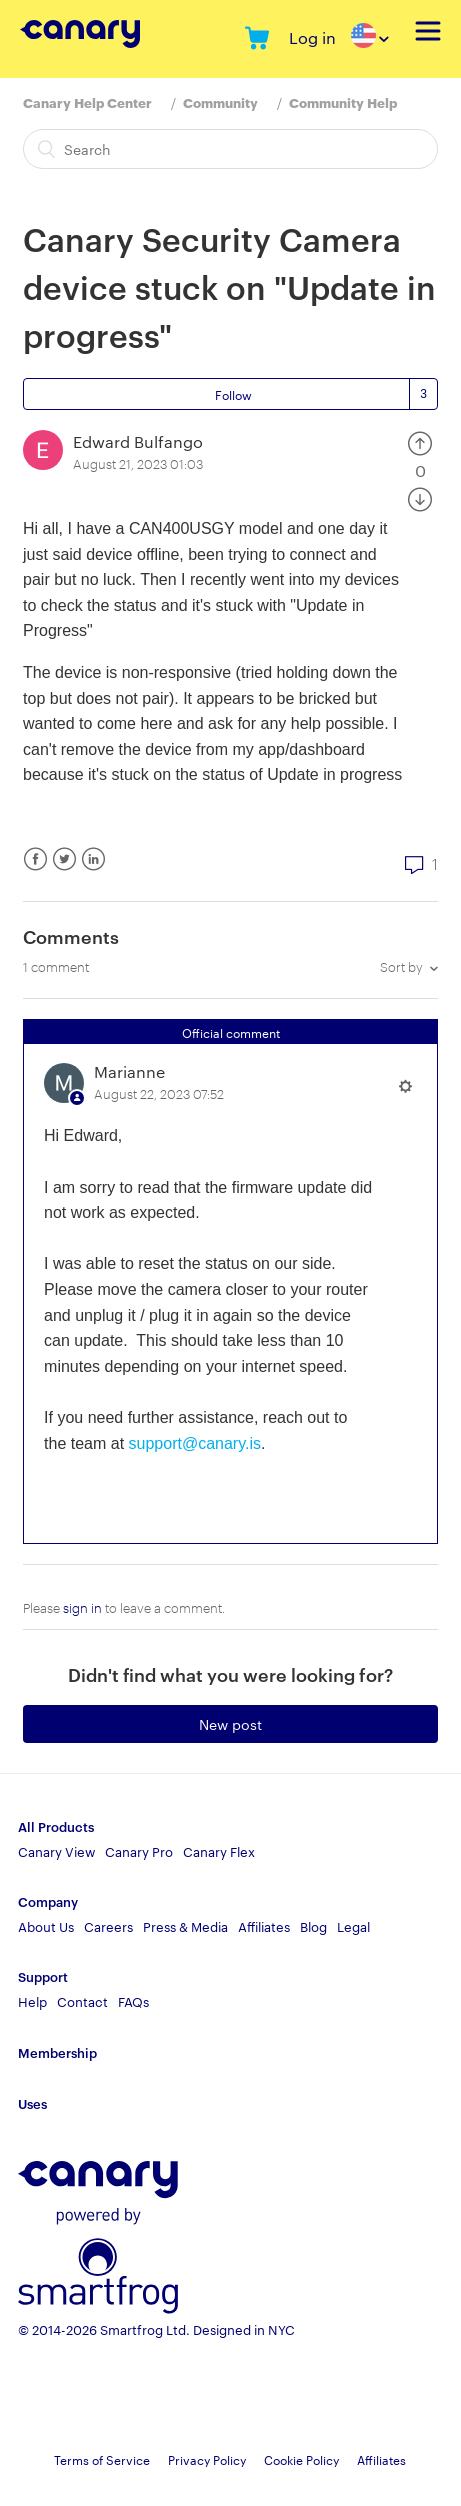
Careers (108, 1926)
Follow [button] (233, 394)
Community (220, 102)
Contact (82, 2001)
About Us (46, 1926)
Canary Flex (219, 1851)
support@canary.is (195, 1443)
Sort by (401, 966)
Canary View (56, 1851)
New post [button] (230, 1724)
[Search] (230, 149)
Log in (312, 37)
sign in (82, 1607)
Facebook (35, 859)
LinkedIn (93, 859)
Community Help (343, 102)
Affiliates (264, 1926)
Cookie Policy (301, 2459)
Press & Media (185, 1926)
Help (32, 2001)
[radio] (420, 441)
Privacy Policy (207, 2459)
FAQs (133, 2001)
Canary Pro (139, 1851)
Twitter (64, 859)
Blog (313, 1926)
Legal (353, 1926)
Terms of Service (102, 2459)
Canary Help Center (87, 102)
